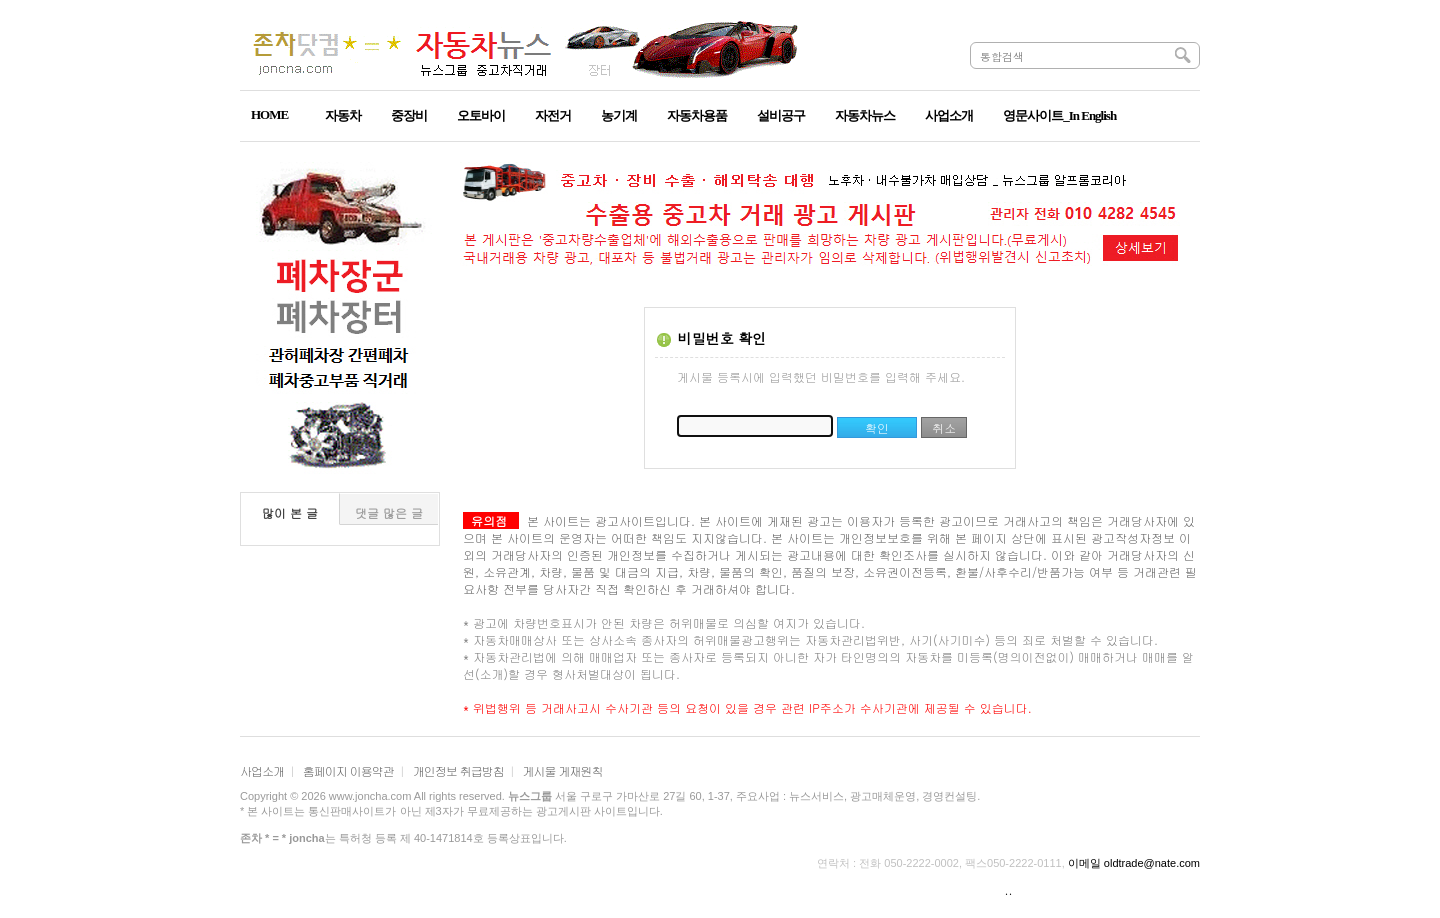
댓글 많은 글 (389, 512)
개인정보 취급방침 (458, 770)
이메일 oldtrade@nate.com (1134, 863)
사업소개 (262, 770)
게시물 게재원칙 (563, 770)
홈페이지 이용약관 (348, 770)
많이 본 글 (290, 512)
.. (1009, 889)
